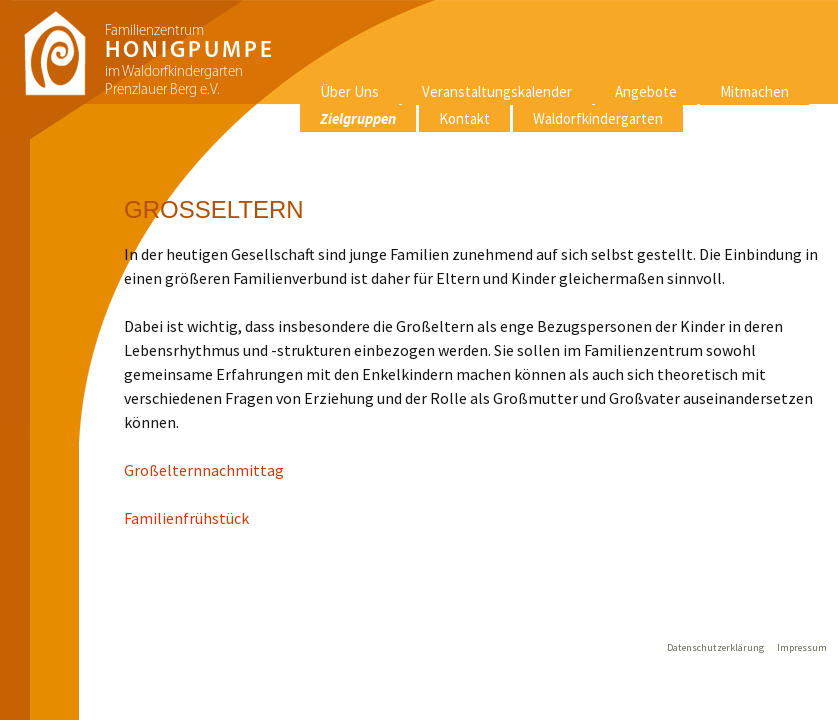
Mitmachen (754, 91)
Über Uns (349, 91)
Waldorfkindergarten (598, 118)
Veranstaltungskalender (497, 91)
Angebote (646, 91)
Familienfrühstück (186, 518)
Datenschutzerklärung (715, 647)
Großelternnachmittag (204, 470)
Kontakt (464, 118)
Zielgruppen (358, 118)
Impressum (802, 647)
